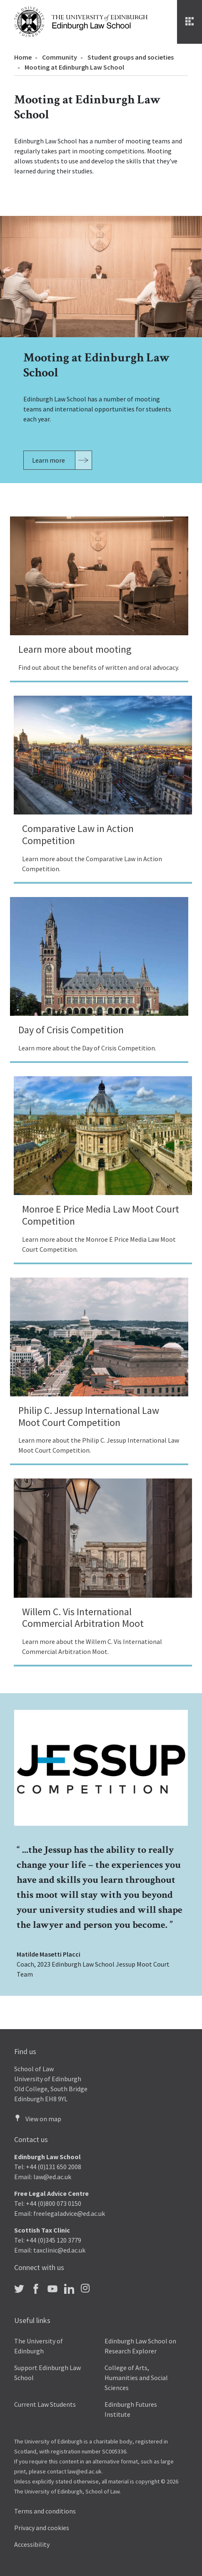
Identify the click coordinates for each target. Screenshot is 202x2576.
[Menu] (189, 22)
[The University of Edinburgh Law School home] (80, 21)
